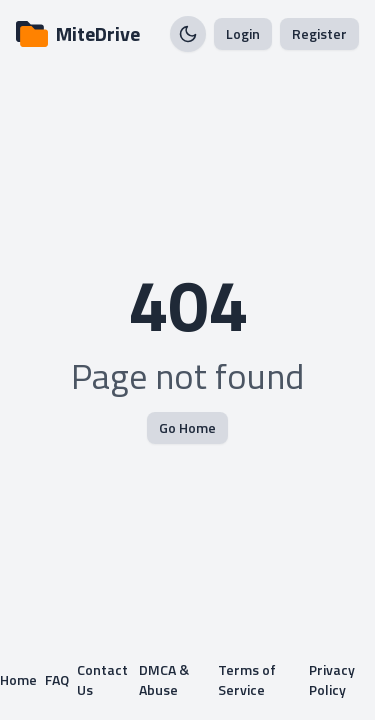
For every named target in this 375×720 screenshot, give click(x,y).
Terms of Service (247, 680)
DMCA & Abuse (164, 680)
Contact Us (102, 680)
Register (319, 33)
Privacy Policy (332, 680)
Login (243, 33)
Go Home (187, 427)
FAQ (57, 680)
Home (18, 680)
